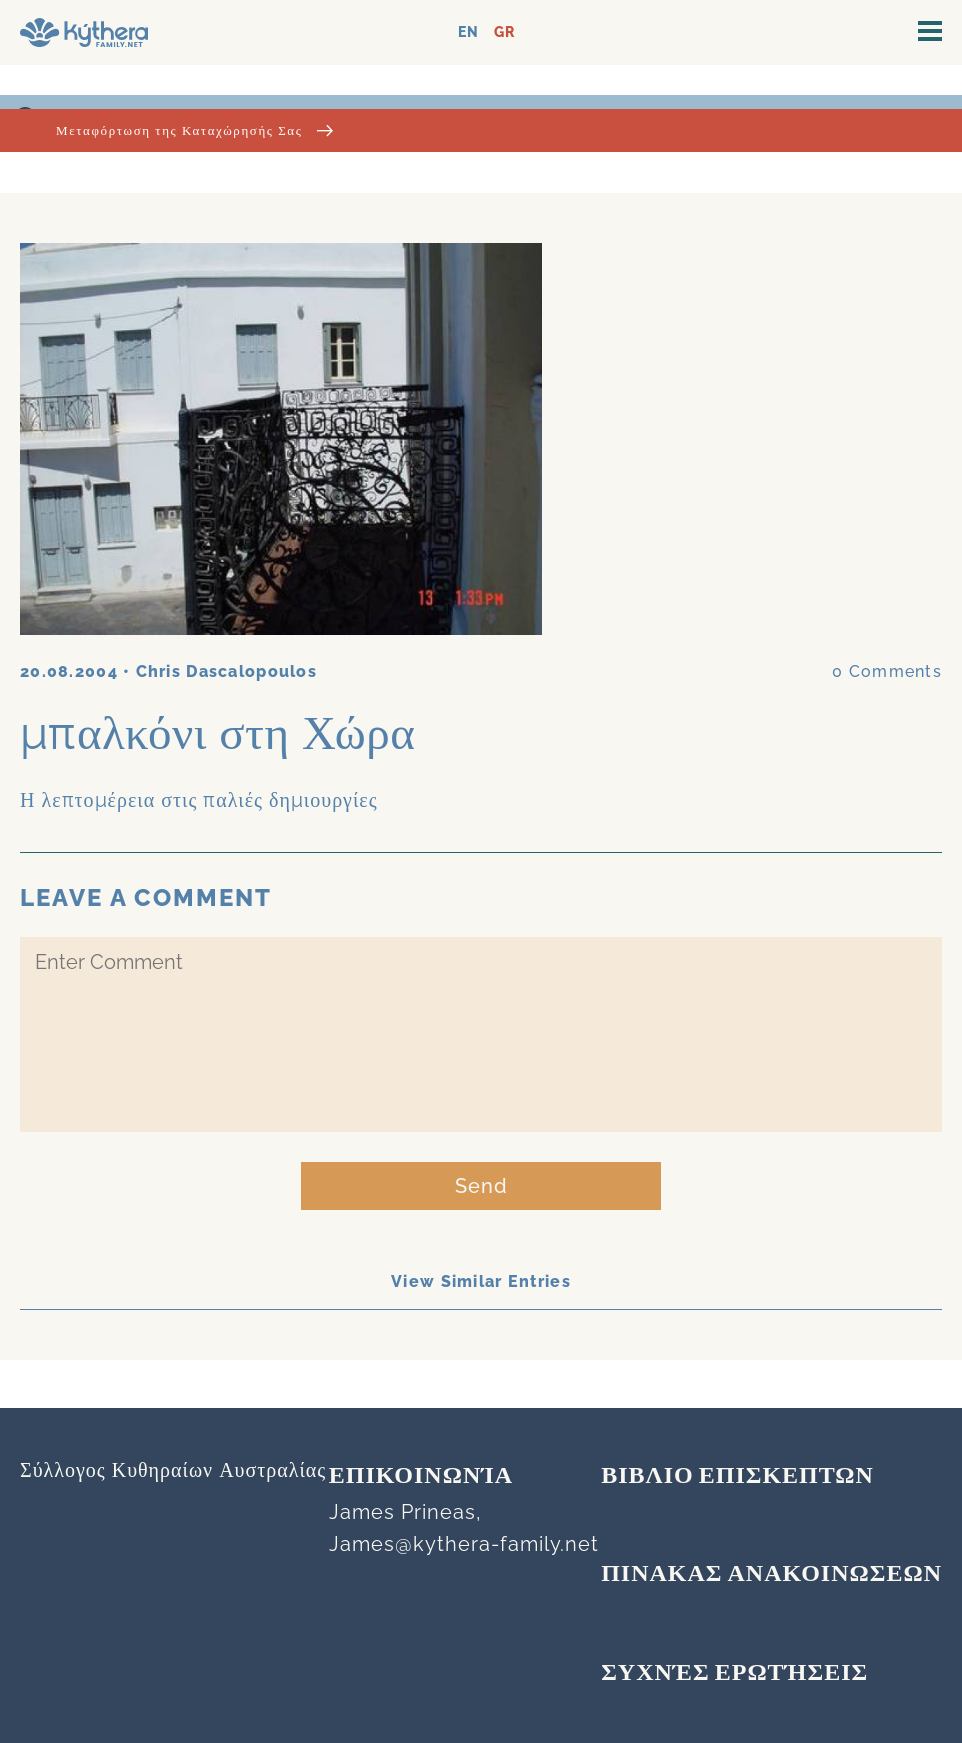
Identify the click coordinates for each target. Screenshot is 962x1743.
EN (468, 32)
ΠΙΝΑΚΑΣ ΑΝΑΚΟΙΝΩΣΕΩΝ (771, 1575)
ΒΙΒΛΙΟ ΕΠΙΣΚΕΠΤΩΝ (737, 1477)
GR (504, 32)
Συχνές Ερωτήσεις (734, 1674)
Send (481, 1186)
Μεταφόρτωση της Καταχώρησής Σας (194, 130)
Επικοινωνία (421, 1477)
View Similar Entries (481, 1281)
